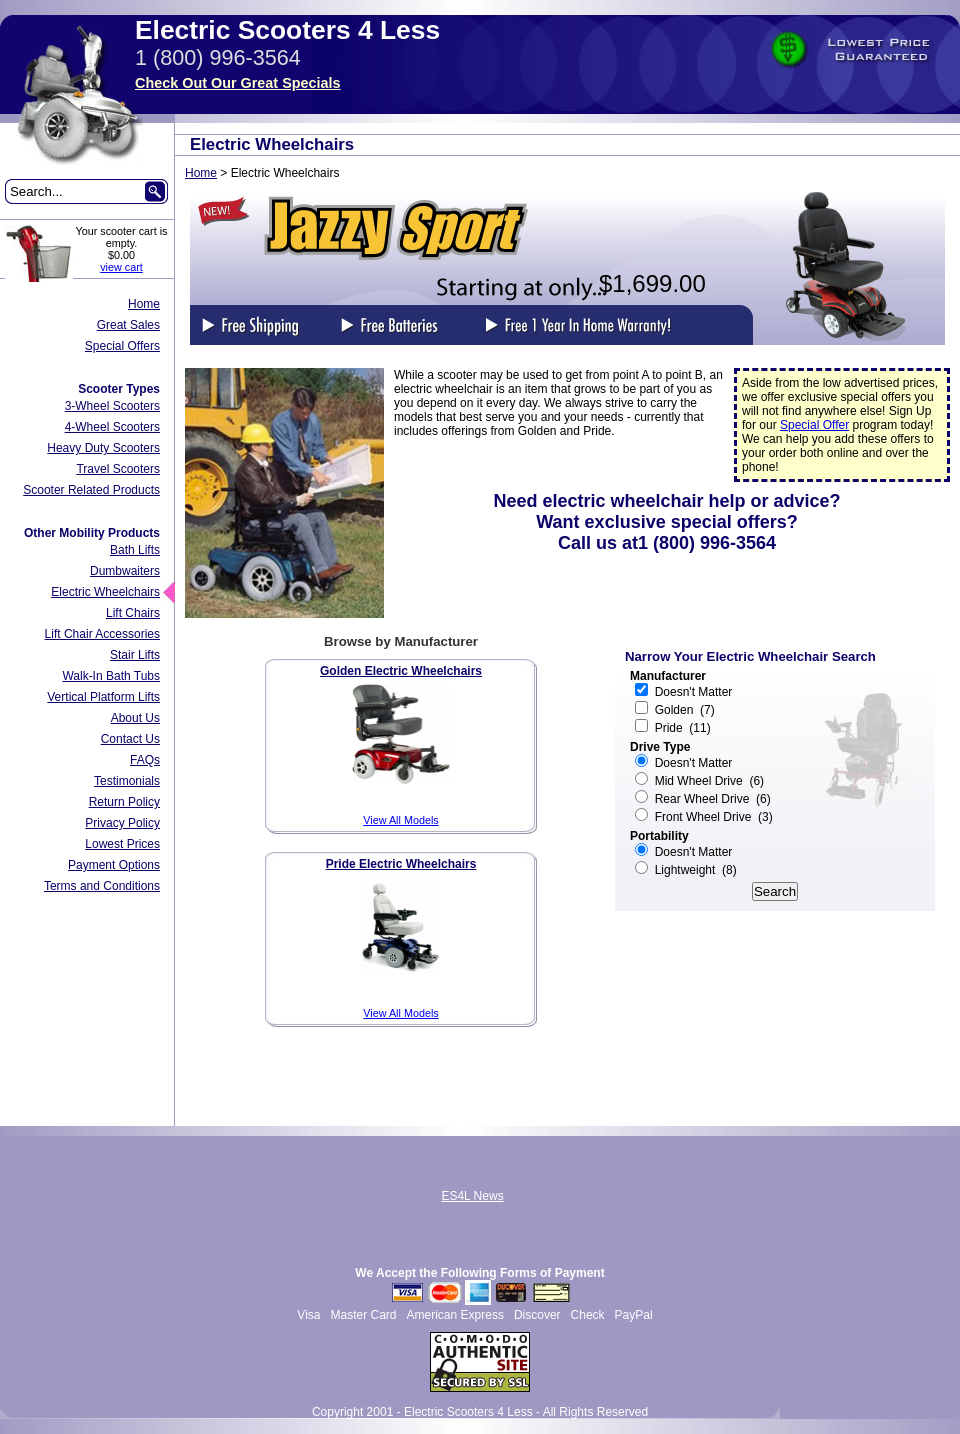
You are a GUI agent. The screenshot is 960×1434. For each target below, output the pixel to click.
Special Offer (814, 425)
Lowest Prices (122, 844)
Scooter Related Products (91, 490)
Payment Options (114, 865)
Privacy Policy (122, 823)
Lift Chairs (133, 613)
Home (144, 304)
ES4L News (472, 1196)
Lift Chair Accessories (102, 634)
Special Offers (122, 346)
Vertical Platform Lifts (103, 697)
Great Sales (128, 325)
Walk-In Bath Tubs (111, 676)
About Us (135, 718)
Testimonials (127, 781)
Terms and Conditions (102, 886)
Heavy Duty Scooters (103, 448)
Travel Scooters (118, 469)
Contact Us (130, 739)
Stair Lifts (135, 655)
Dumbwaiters (125, 571)
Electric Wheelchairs (105, 592)
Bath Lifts (135, 550)
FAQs (145, 760)
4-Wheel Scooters (112, 427)
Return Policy (124, 802)
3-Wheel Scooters (112, 406)
